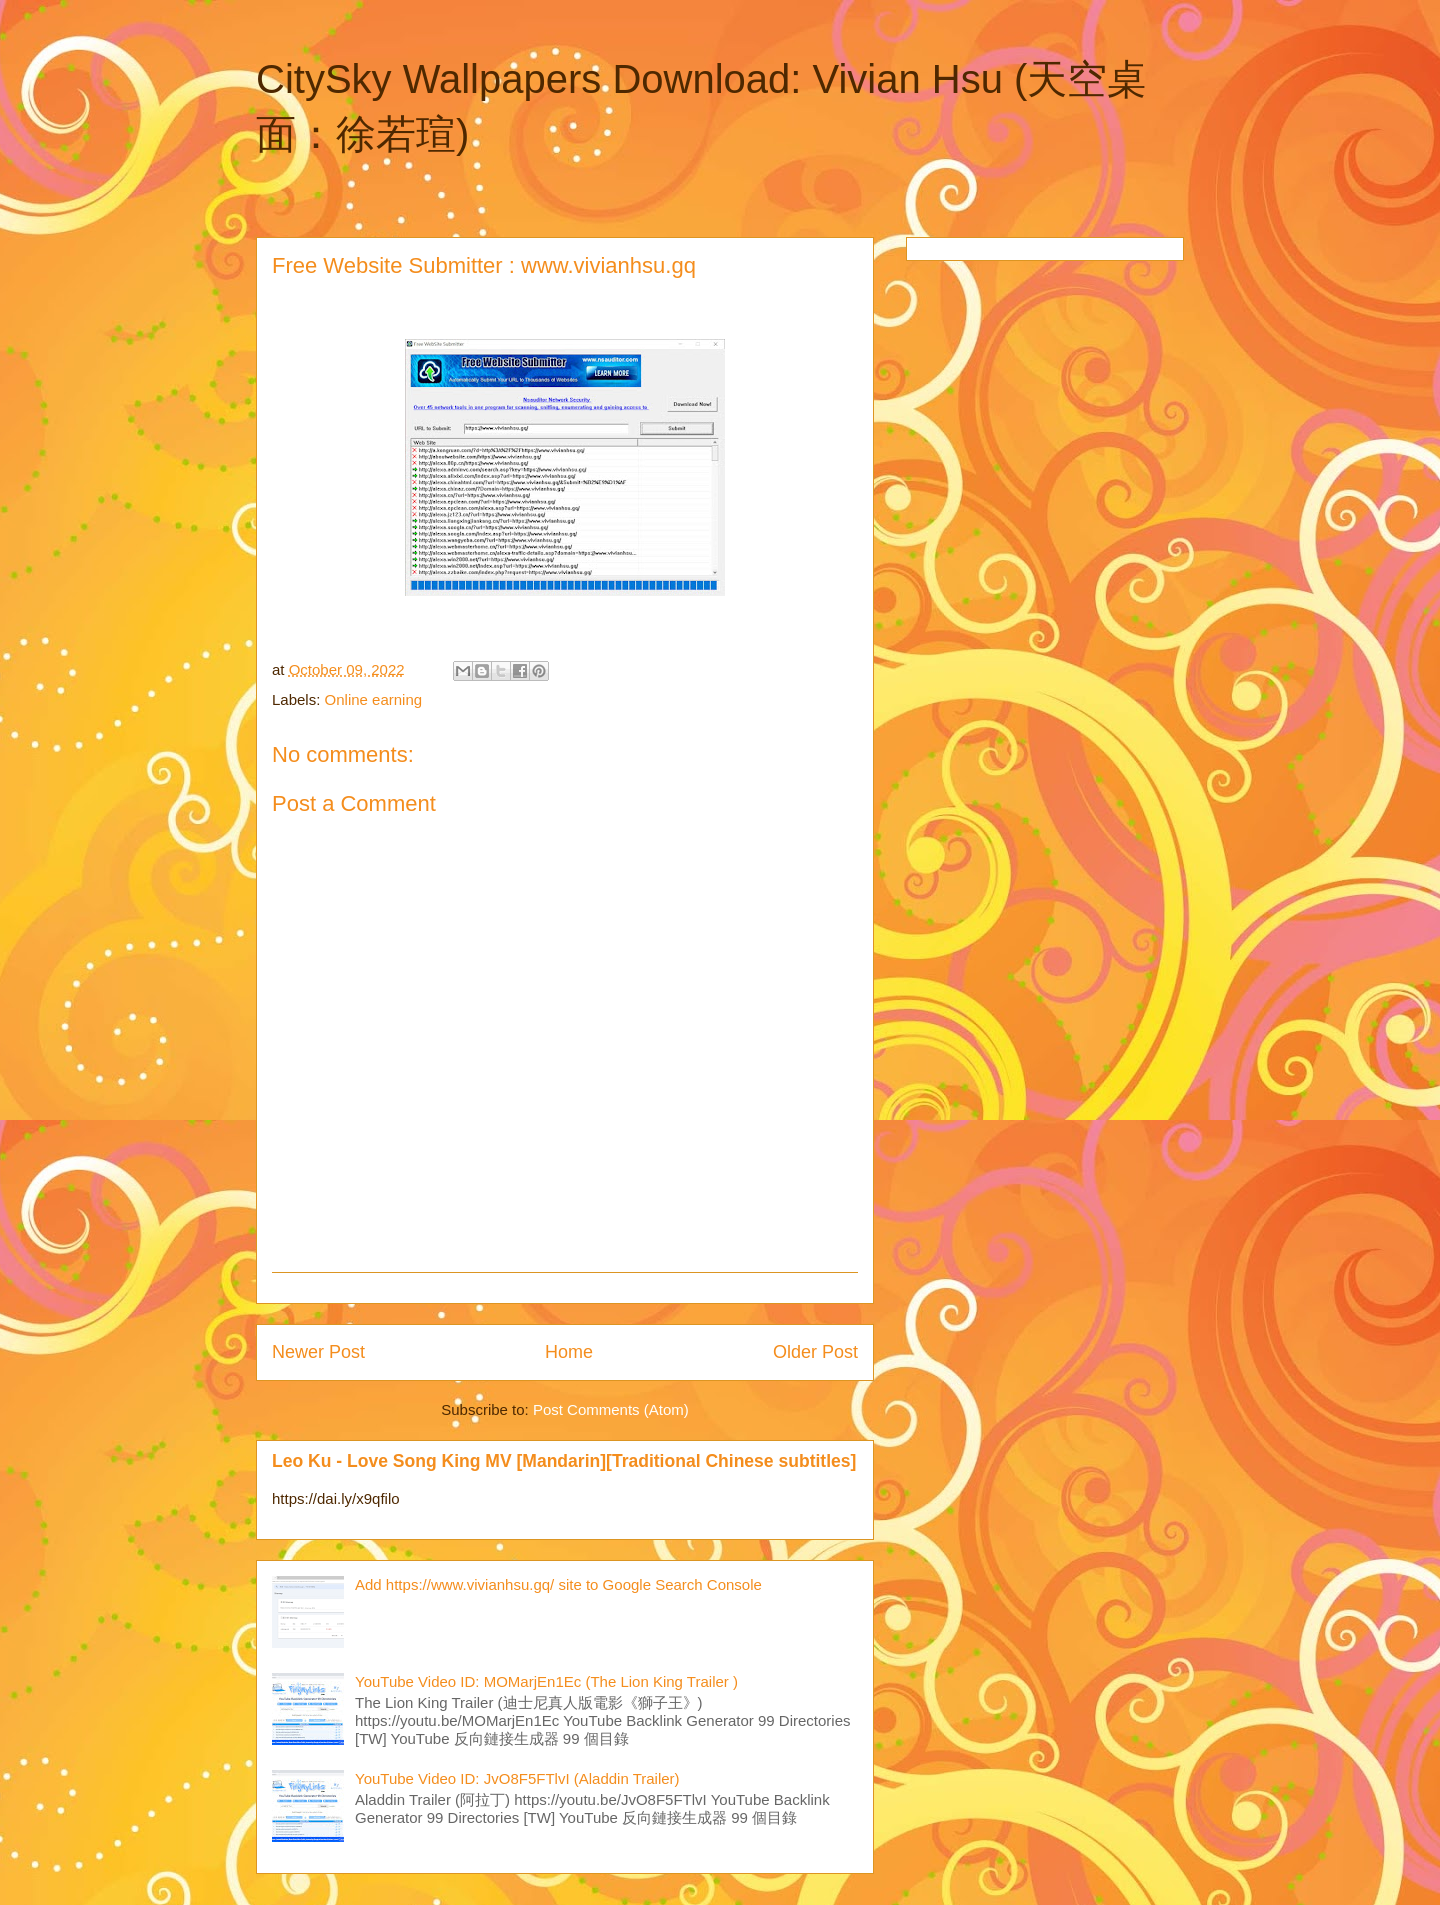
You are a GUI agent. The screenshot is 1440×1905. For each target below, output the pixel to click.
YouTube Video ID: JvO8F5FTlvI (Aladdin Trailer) (517, 1778)
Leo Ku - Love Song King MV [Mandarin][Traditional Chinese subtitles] (564, 1461)
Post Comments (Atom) (611, 1409)
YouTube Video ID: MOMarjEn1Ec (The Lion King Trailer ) (546, 1681)
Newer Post (318, 1352)
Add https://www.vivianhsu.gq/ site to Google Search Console (558, 1584)
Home (569, 1352)
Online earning (374, 699)
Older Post (815, 1352)
